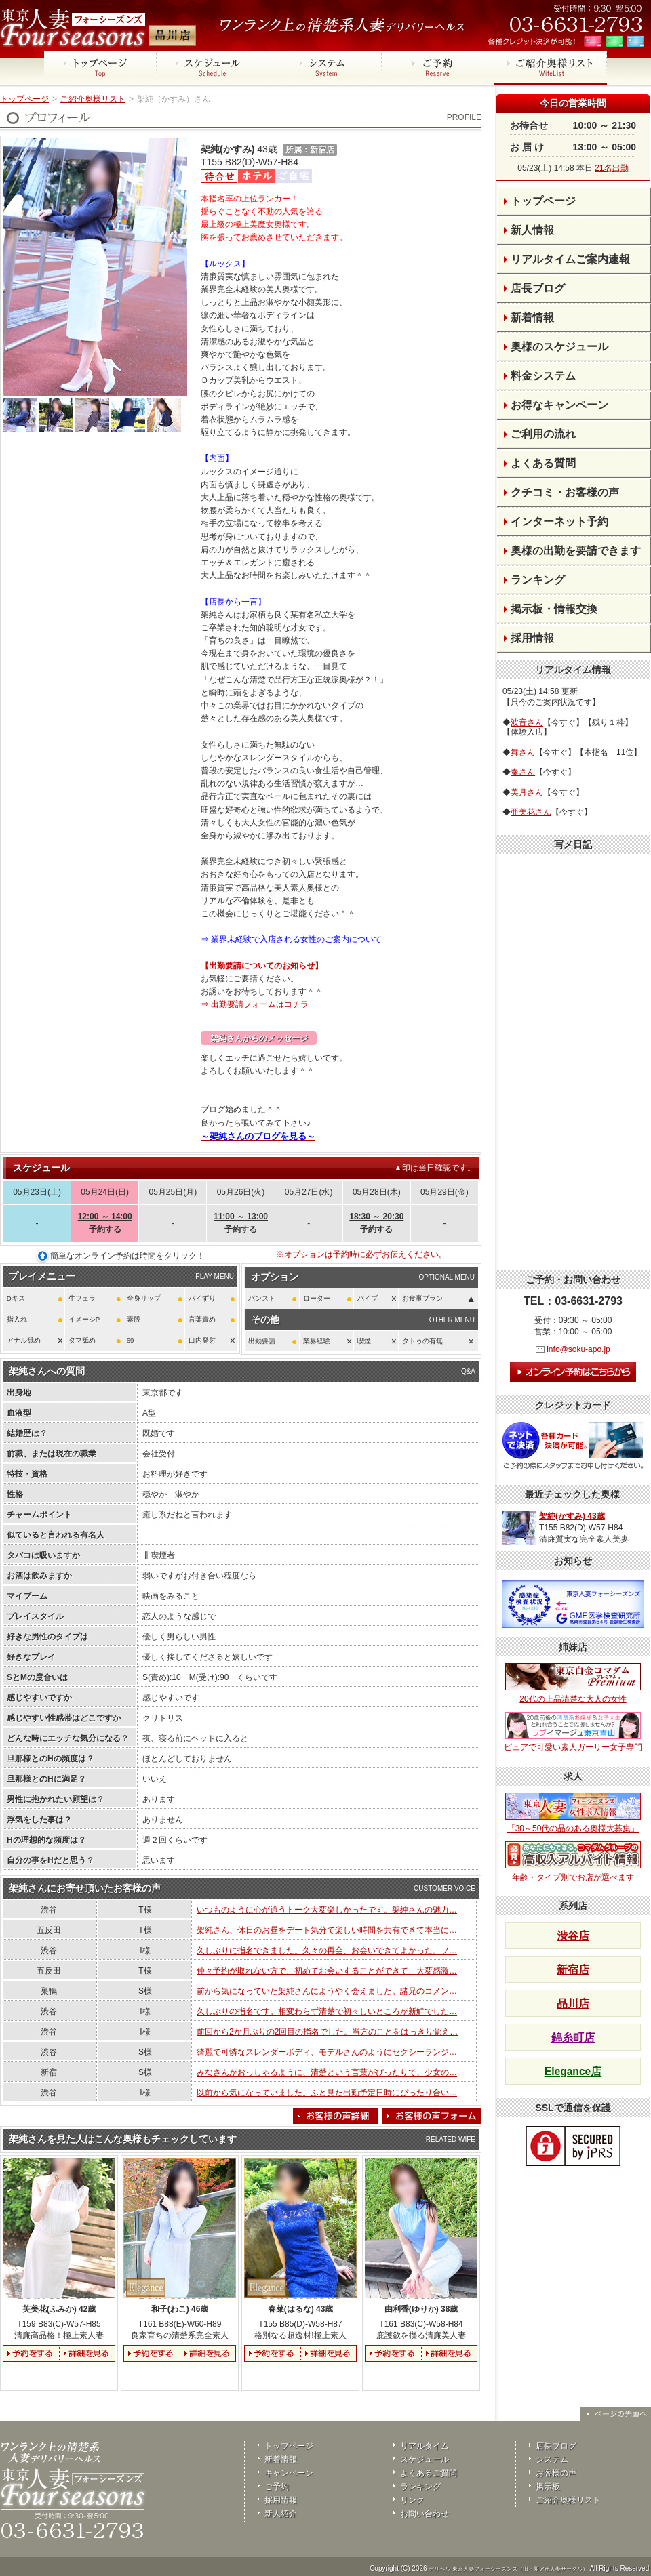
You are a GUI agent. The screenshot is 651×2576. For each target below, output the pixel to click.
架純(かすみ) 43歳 (572, 1516)
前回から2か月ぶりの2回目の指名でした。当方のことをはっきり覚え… (327, 2032)
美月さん (527, 792)
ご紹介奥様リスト (92, 99)
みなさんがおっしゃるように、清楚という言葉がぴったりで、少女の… (327, 2072)
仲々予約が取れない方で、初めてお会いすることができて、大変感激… (327, 1971)
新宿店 (573, 1970)
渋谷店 (573, 1936)
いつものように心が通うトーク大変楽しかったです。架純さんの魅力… (327, 1910)
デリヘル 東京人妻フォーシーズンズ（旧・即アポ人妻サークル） (508, 2569)
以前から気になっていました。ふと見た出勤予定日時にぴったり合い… (327, 2093)
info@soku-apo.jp (578, 1349)
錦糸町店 (573, 2037)
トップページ (24, 99)
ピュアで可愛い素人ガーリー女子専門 (573, 1732)
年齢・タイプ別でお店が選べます (573, 1861)
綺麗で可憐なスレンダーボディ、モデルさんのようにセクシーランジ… (327, 2052)
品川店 (573, 2003)
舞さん (523, 752)
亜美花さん (531, 812)
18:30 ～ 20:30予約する (376, 1223)
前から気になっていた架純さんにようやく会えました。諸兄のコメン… (327, 1991)
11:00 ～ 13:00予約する (241, 1223)
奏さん (523, 772)
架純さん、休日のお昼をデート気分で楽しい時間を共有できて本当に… (327, 1930)
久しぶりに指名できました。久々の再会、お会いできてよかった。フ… (327, 1950)
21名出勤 (611, 168)
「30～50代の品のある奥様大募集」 (573, 1813)
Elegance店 (573, 2071)
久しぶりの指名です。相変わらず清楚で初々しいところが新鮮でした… (327, 2011)
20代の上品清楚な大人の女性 (573, 1683)
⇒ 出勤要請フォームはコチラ (255, 1004)
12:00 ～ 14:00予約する (105, 1223)
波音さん (527, 722)
